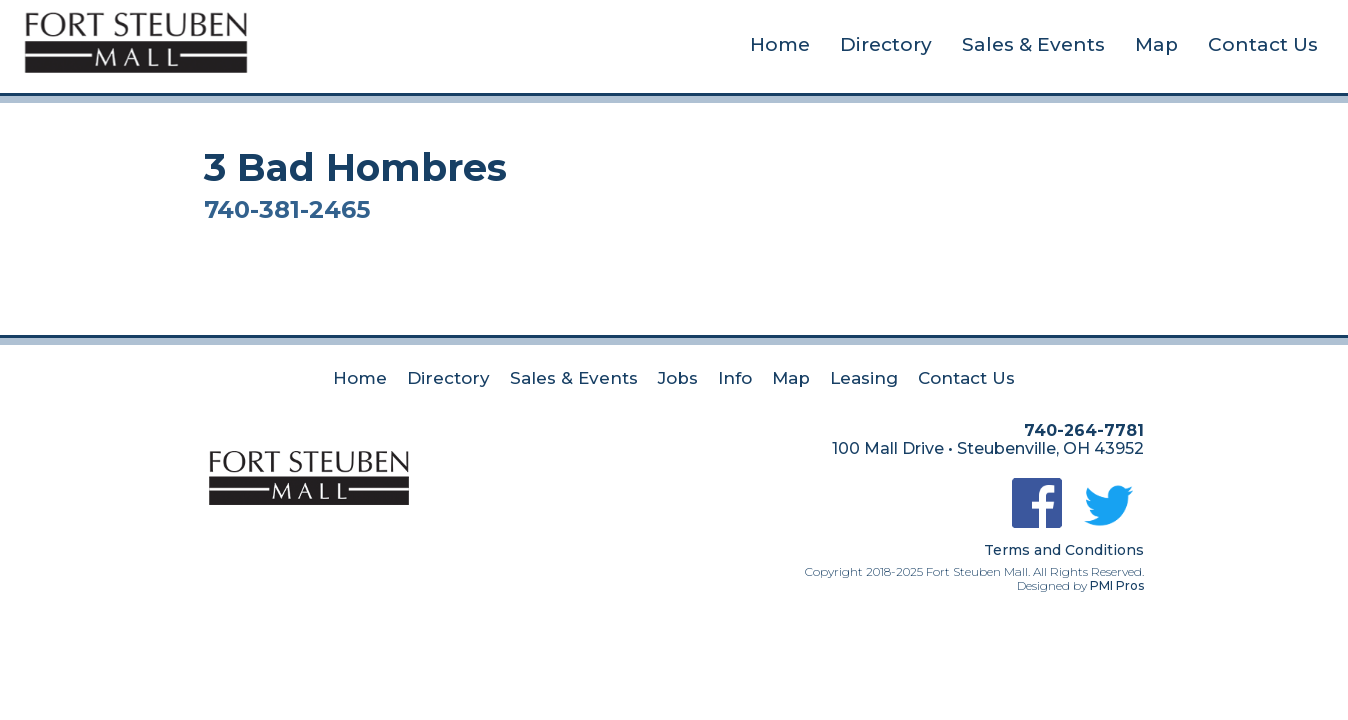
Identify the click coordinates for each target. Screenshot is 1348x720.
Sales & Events (1033, 44)
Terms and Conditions (1064, 550)
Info (735, 378)
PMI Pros (1117, 585)
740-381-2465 (287, 210)
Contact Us (1263, 44)
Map (1156, 44)
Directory (886, 44)
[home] (136, 39)
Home (780, 44)
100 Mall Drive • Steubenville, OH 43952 (988, 448)
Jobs (678, 378)
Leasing (864, 378)
